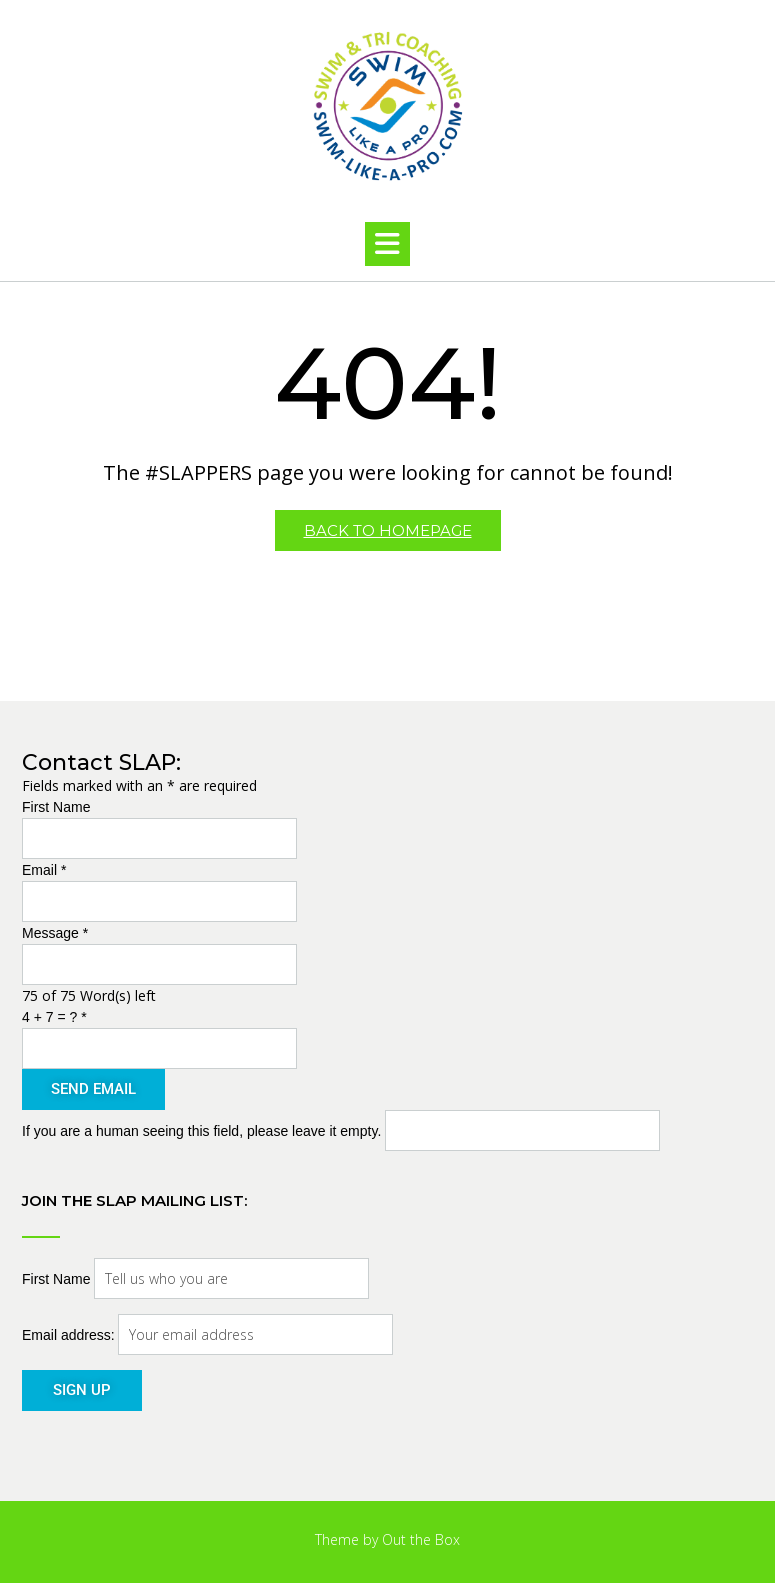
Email (44, 870)
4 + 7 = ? (54, 1017)
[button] (387, 244)
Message (55, 933)
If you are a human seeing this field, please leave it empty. (341, 1131)
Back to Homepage (388, 530)
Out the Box (421, 1539)
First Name (56, 807)
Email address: (70, 1335)
